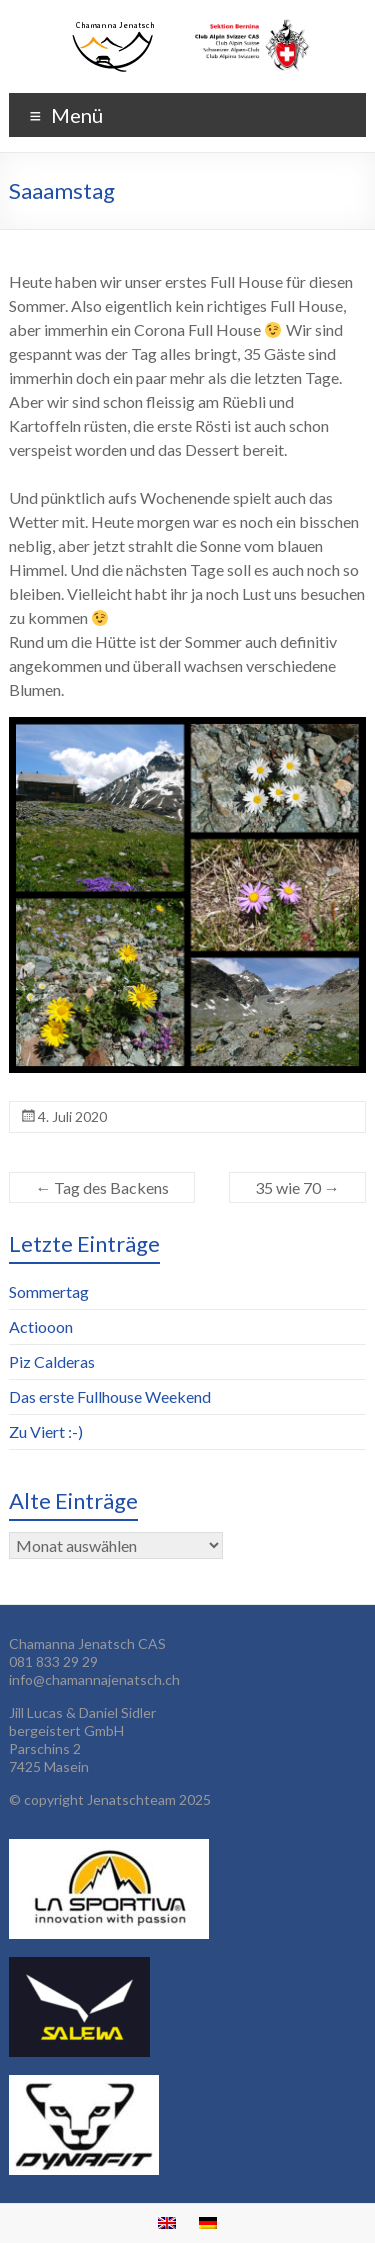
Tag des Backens (102, 1187)
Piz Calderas (52, 1361)
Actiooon (41, 1326)
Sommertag (49, 1291)
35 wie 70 (297, 1187)
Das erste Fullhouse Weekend (110, 1396)
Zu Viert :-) (46, 1431)
